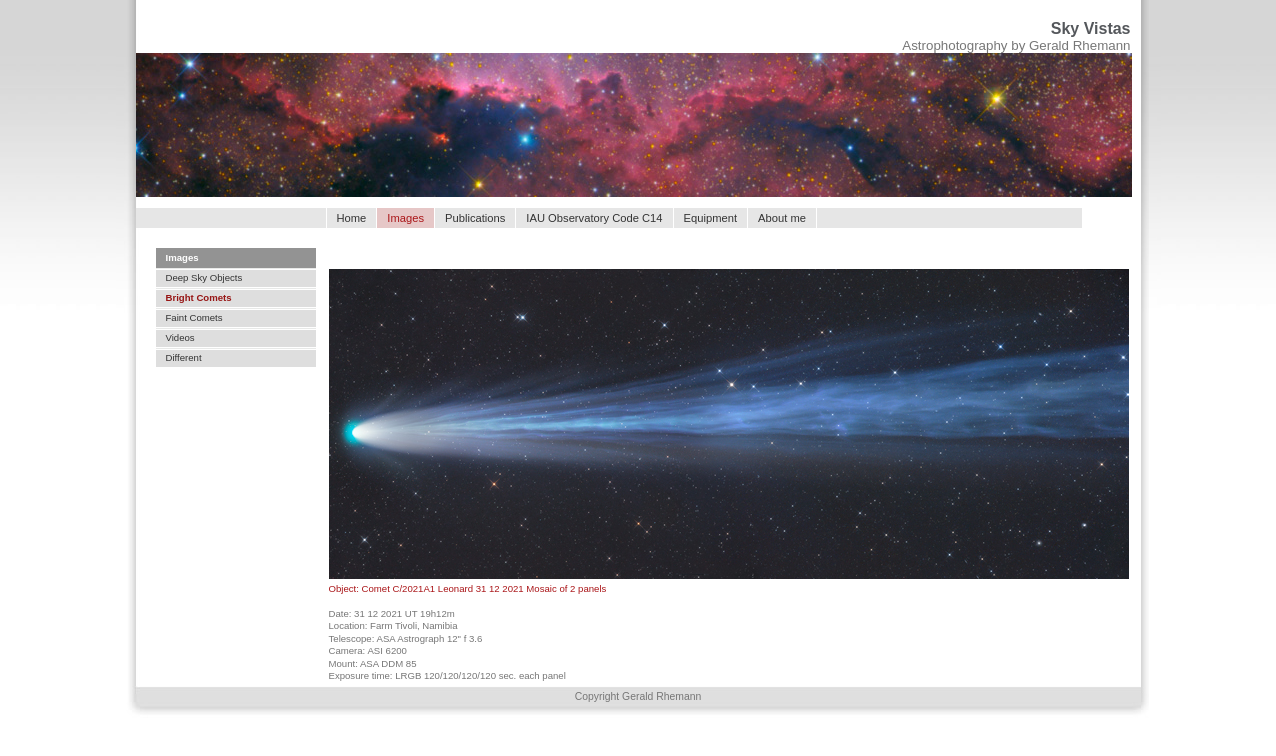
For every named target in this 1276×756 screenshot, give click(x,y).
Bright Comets (199, 297)
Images (182, 257)
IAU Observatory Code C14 (594, 218)
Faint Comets (194, 317)
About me (782, 218)
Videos (180, 337)
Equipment (711, 218)
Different (184, 357)
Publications (475, 218)
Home (352, 218)
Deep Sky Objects (204, 277)
